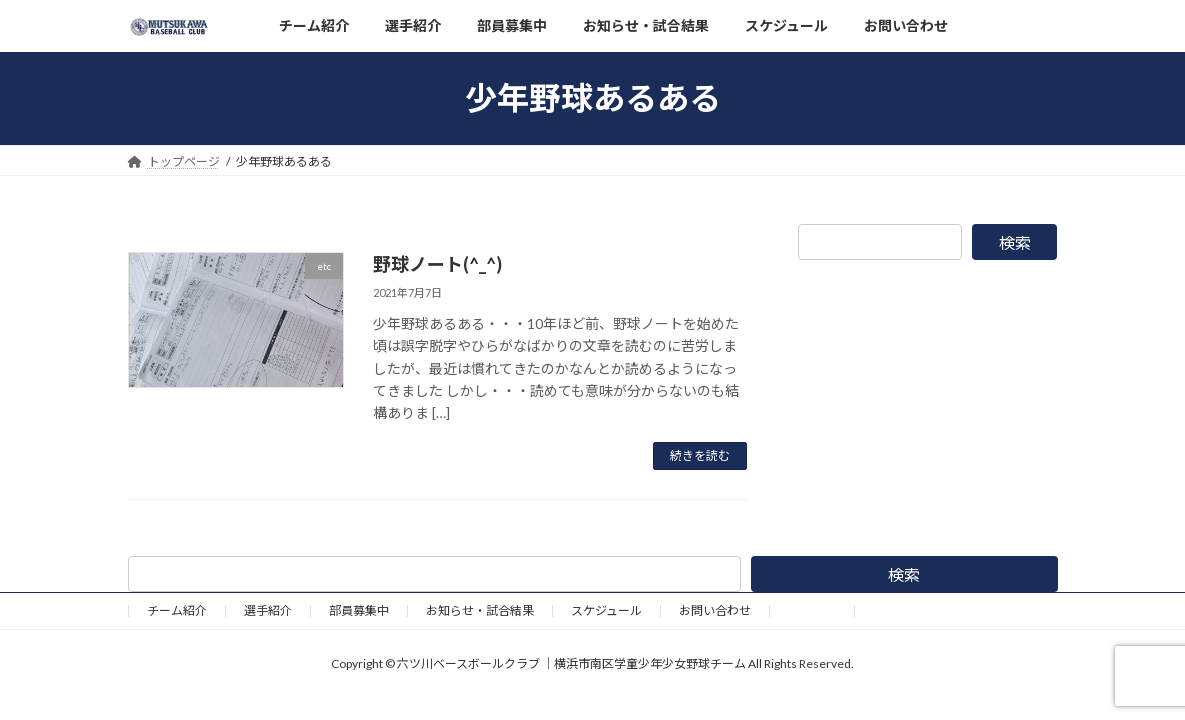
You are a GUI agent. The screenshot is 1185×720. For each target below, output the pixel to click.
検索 (1015, 242)
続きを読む (700, 455)
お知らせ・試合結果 (480, 610)
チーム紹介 (177, 610)
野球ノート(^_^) (437, 264)
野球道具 (812, 610)
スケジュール (606, 610)
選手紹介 (268, 610)
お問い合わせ (715, 610)
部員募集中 (359, 610)
